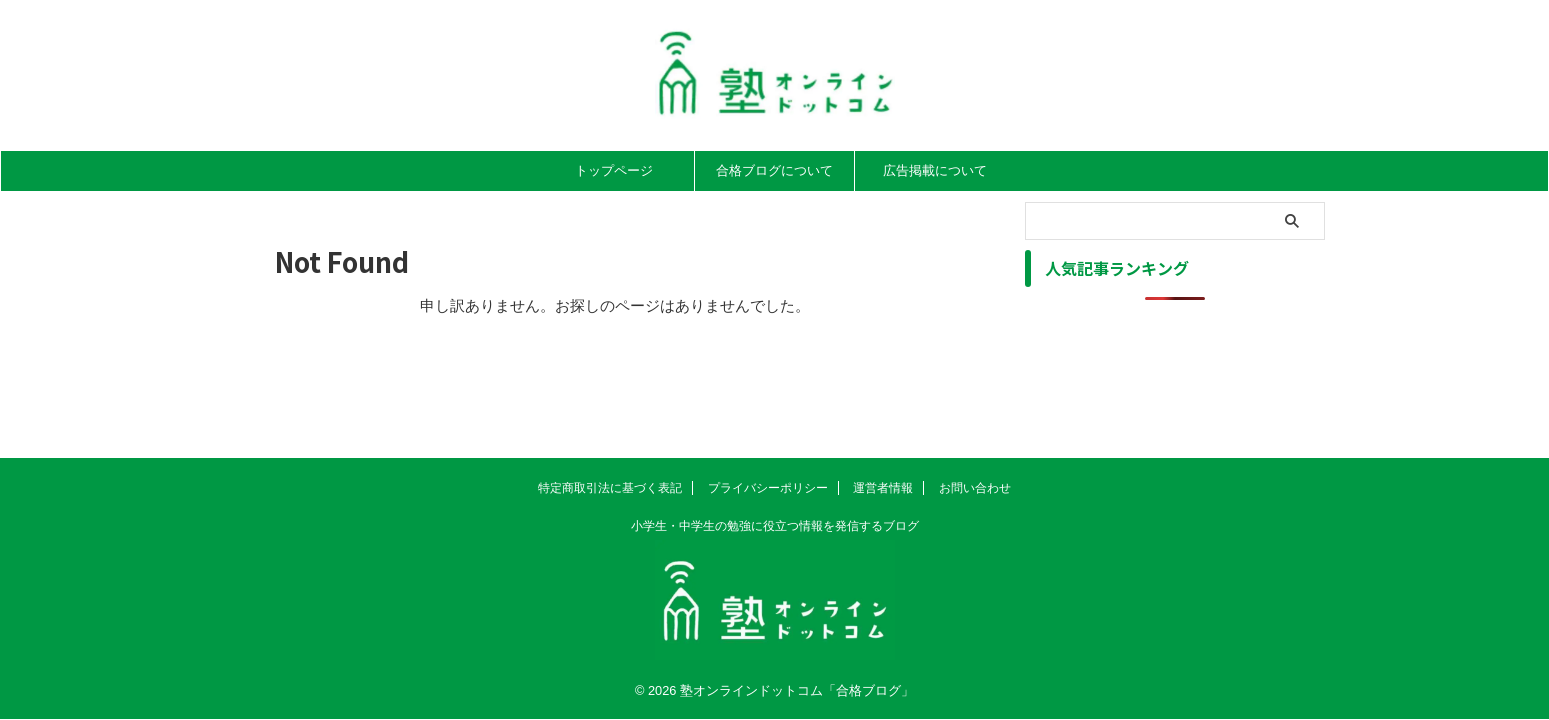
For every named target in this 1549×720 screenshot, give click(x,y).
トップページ (614, 170)
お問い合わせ (975, 488)
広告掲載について (935, 170)
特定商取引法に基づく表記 (610, 488)
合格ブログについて (774, 170)
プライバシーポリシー (768, 488)
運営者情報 (883, 488)
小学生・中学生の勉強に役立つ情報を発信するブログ (775, 526)
